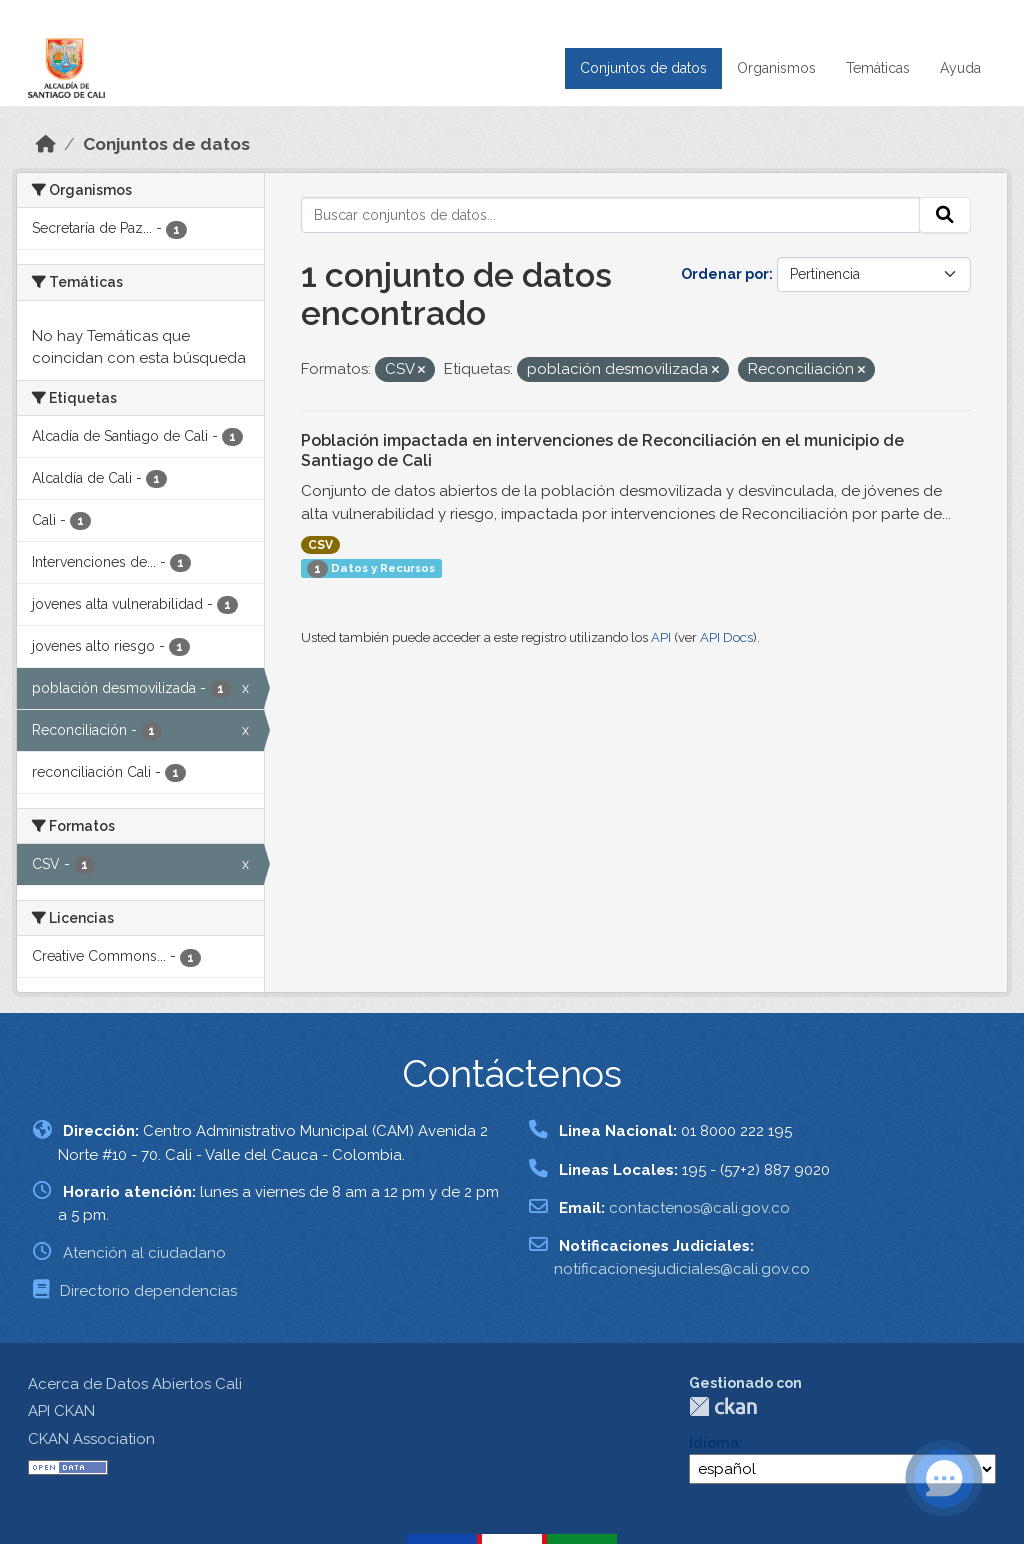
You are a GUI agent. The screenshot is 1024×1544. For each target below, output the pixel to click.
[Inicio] (46, 144)
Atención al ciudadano (144, 1253)
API (661, 637)
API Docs (726, 637)
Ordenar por (725, 274)
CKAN (723, 1406)
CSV (320, 545)
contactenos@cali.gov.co (699, 1208)
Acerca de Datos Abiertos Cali (135, 1384)
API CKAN (61, 1411)
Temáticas (878, 68)
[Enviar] (945, 215)
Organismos (776, 68)
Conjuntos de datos (643, 68)
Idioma (714, 1443)
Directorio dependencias (148, 1291)
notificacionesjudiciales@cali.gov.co (682, 1269)
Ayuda (960, 68)
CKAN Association (91, 1439)
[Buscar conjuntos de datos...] (611, 215)
